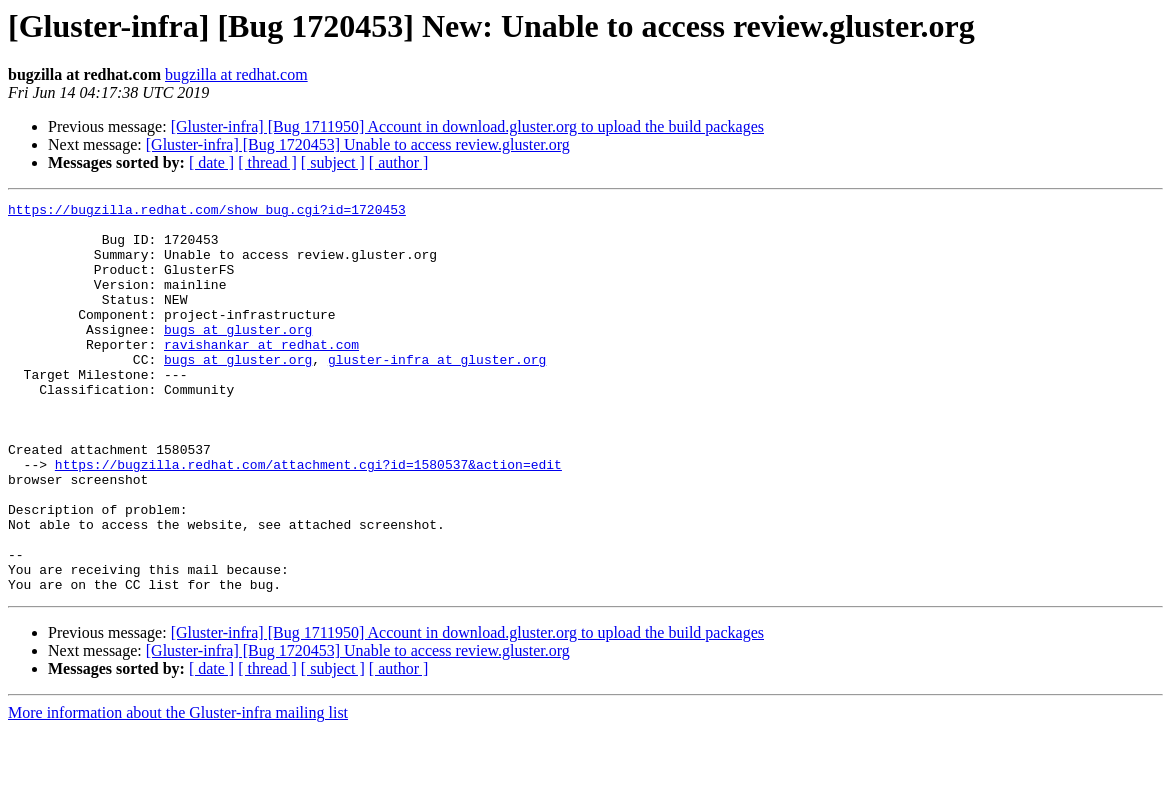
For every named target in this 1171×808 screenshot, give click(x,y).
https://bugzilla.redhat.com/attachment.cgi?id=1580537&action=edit (308, 518)
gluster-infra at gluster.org (437, 392)
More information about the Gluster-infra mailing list (178, 790)
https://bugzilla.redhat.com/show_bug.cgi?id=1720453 (207, 212)
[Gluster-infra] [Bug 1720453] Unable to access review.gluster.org (358, 144)
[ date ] (211, 162)
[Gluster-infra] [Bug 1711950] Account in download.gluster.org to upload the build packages (467, 126)
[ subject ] (333, 162)
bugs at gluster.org (238, 356)
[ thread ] (267, 162)
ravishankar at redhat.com (261, 374)
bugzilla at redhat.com (236, 74)
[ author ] (399, 162)
